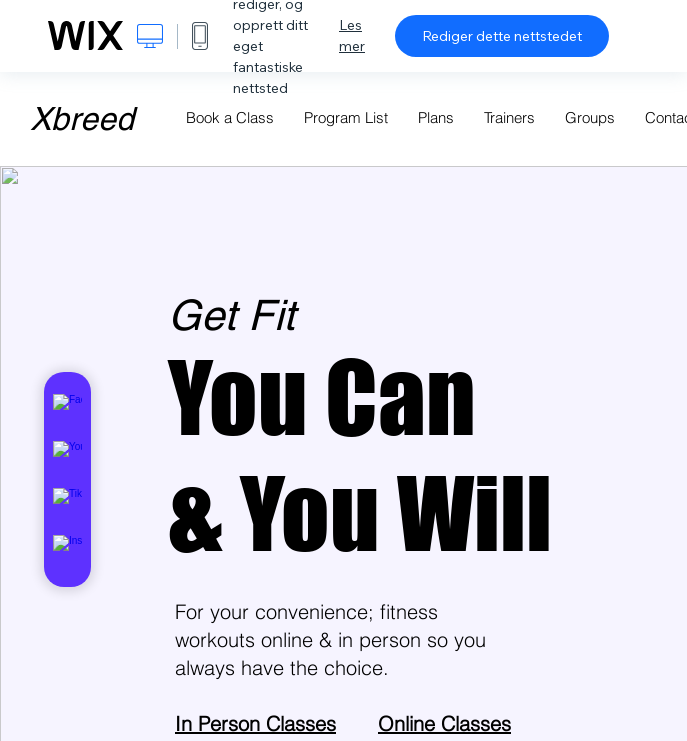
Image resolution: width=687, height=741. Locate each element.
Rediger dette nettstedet (502, 36)
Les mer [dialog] (352, 35)
